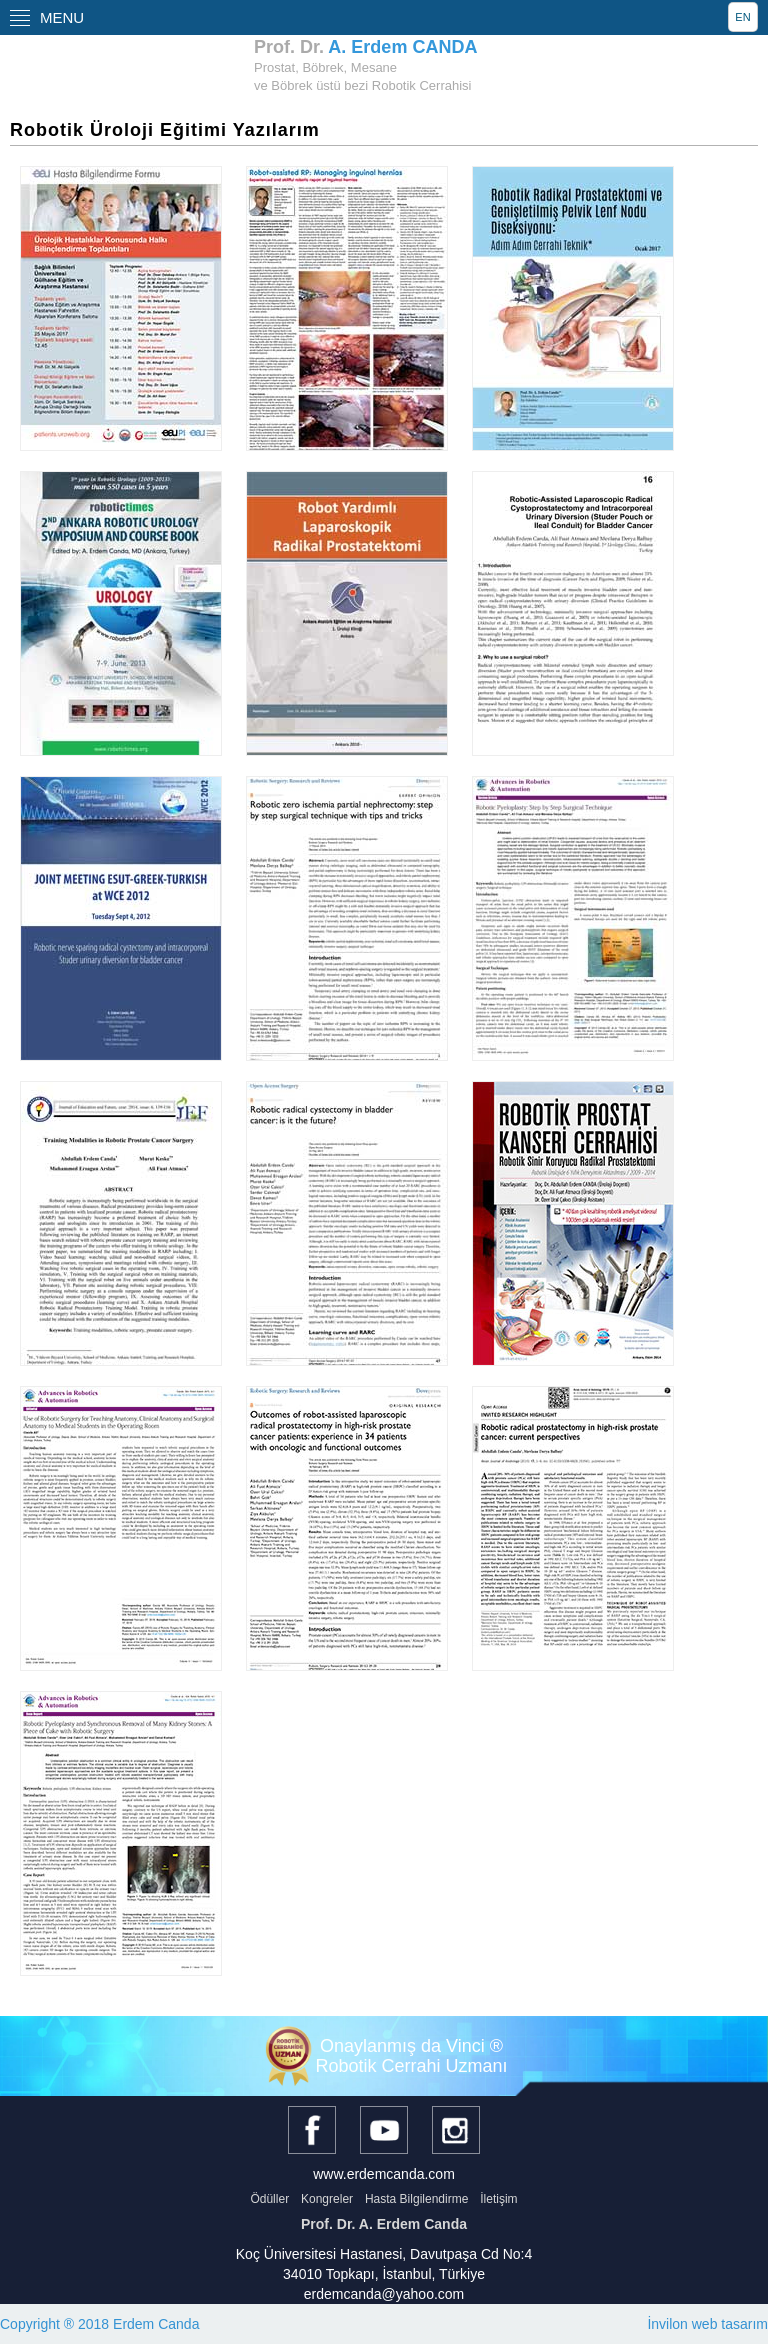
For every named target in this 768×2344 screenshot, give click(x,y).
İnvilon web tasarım (707, 2324)
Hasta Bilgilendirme (416, 2199)
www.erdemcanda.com (384, 2174)
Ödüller (269, 2199)
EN (742, 17)
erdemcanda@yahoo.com (384, 2294)
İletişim (498, 2199)
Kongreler (327, 2199)
